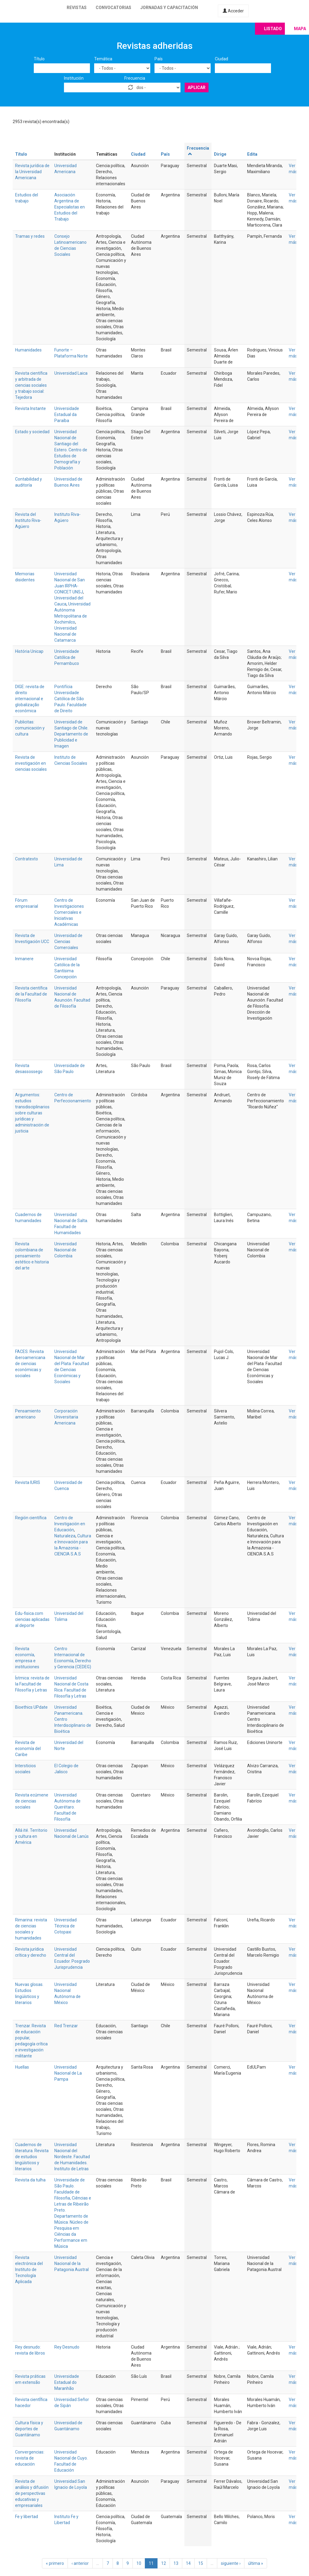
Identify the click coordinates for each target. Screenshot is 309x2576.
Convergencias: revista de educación (29, 2458)
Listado (273, 28)
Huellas (22, 2067)
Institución (74, 78)
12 (163, 2563)
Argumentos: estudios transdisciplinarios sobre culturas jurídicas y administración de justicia (32, 1112)
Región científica (30, 1517)
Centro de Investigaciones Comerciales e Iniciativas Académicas (69, 912)
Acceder (233, 10)
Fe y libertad (26, 2516)
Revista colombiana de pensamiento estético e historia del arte (32, 1255)
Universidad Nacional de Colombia (65, 1249)
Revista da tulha (30, 2179)
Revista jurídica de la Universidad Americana (32, 171)
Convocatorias (113, 7)
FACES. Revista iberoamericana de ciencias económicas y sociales (30, 1363)
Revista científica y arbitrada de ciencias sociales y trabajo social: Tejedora (31, 385)
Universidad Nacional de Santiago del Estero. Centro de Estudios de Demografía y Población (70, 449)
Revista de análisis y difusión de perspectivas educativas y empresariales (32, 2493)
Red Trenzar (66, 2025)
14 (188, 2563)
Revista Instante (30, 408)
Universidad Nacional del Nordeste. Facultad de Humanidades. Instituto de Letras (72, 2156)
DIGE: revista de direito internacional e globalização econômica (29, 698)
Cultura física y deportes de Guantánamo (29, 2428)
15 (200, 2563)
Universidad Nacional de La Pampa (68, 2073)
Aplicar (196, 87)
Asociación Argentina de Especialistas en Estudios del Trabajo (69, 206)
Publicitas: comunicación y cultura (30, 727)
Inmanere (24, 958)
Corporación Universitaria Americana (66, 1417)
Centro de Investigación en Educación (69, 1523)
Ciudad (221, 58)
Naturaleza (64, 1535)
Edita (252, 154)
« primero (55, 2563)
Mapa (300, 28)
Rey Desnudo (66, 2347)
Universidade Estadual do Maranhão (66, 2382)
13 (176, 2563)
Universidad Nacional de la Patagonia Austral (71, 2263)
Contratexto (26, 858)
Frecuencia (134, 78)
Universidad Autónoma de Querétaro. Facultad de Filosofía (67, 1807)
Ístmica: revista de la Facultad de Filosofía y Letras (32, 1684)
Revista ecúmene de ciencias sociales (31, 1801)
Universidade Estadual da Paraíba (66, 414)
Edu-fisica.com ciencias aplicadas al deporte (32, 1619)
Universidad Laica (71, 373)
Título (39, 58)
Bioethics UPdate (31, 1707)
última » (255, 2563)
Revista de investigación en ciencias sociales (31, 763)
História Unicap (29, 651)
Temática (103, 58)
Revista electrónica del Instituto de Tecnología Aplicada (29, 2269)
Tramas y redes (30, 236)
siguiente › (231, 2563)
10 (138, 2563)
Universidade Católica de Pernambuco (66, 657)
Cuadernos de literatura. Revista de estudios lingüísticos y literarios (32, 2156)
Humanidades (28, 350)
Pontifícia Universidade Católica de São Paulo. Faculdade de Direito (70, 698)
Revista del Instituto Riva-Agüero (28, 520)
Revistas (77, 7)
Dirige (220, 154)
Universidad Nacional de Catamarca (65, 634)
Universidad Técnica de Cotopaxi (65, 1925)
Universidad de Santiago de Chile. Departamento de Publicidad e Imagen (71, 733)
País (158, 58)
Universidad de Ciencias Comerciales (68, 941)
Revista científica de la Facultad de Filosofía (31, 994)
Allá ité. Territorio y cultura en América (31, 1836)
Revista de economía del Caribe (28, 1748)
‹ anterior (80, 2563)
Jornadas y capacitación (169, 7)
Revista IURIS (27, 1482)
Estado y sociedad (32, 431)
